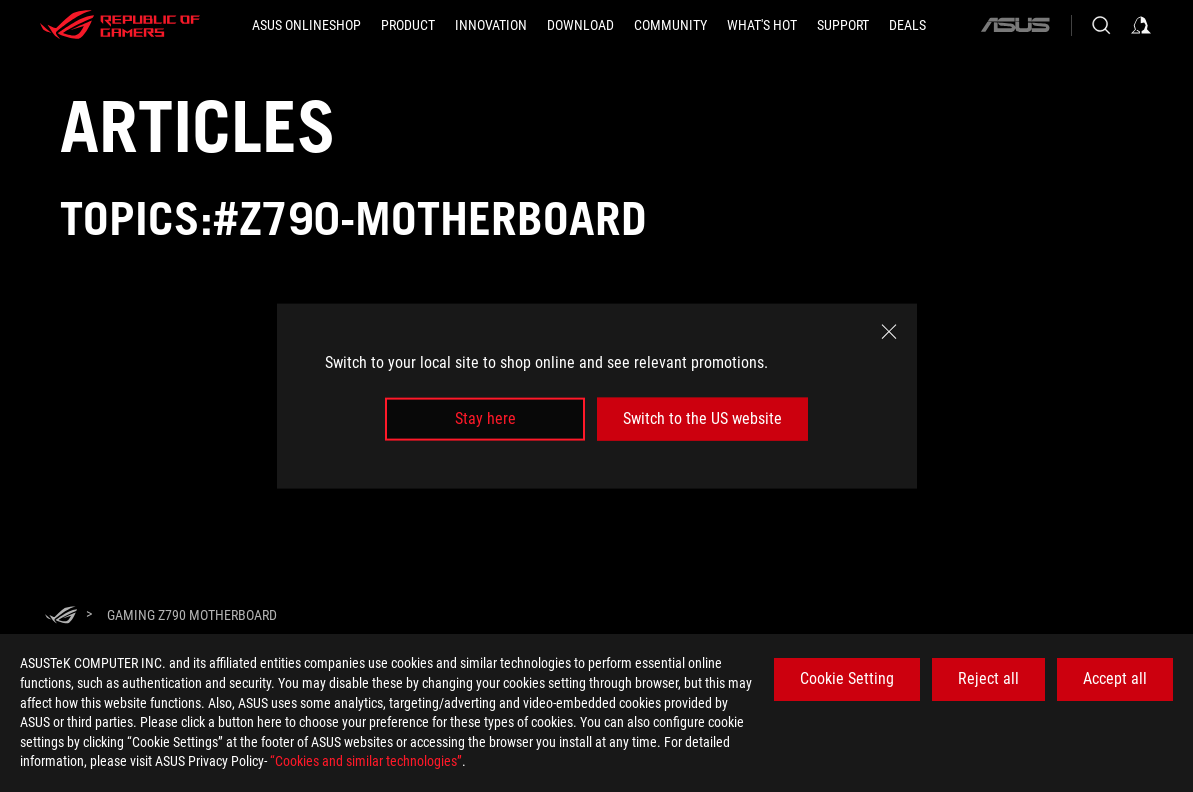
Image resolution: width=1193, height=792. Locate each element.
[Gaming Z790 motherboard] (192, 615)
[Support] (843, 25)
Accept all (1115, 678)
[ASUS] (1015, 25)
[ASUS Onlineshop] (306, 25)
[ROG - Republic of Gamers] (120, 25)
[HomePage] (61, 616)
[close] (889, 332)
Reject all (988, 678)
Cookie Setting (847, 678)
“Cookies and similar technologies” (366, 761)
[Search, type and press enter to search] (1101, 25)
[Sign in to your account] (1141, 25)
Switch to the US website (702, 418)
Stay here (485, 418)
